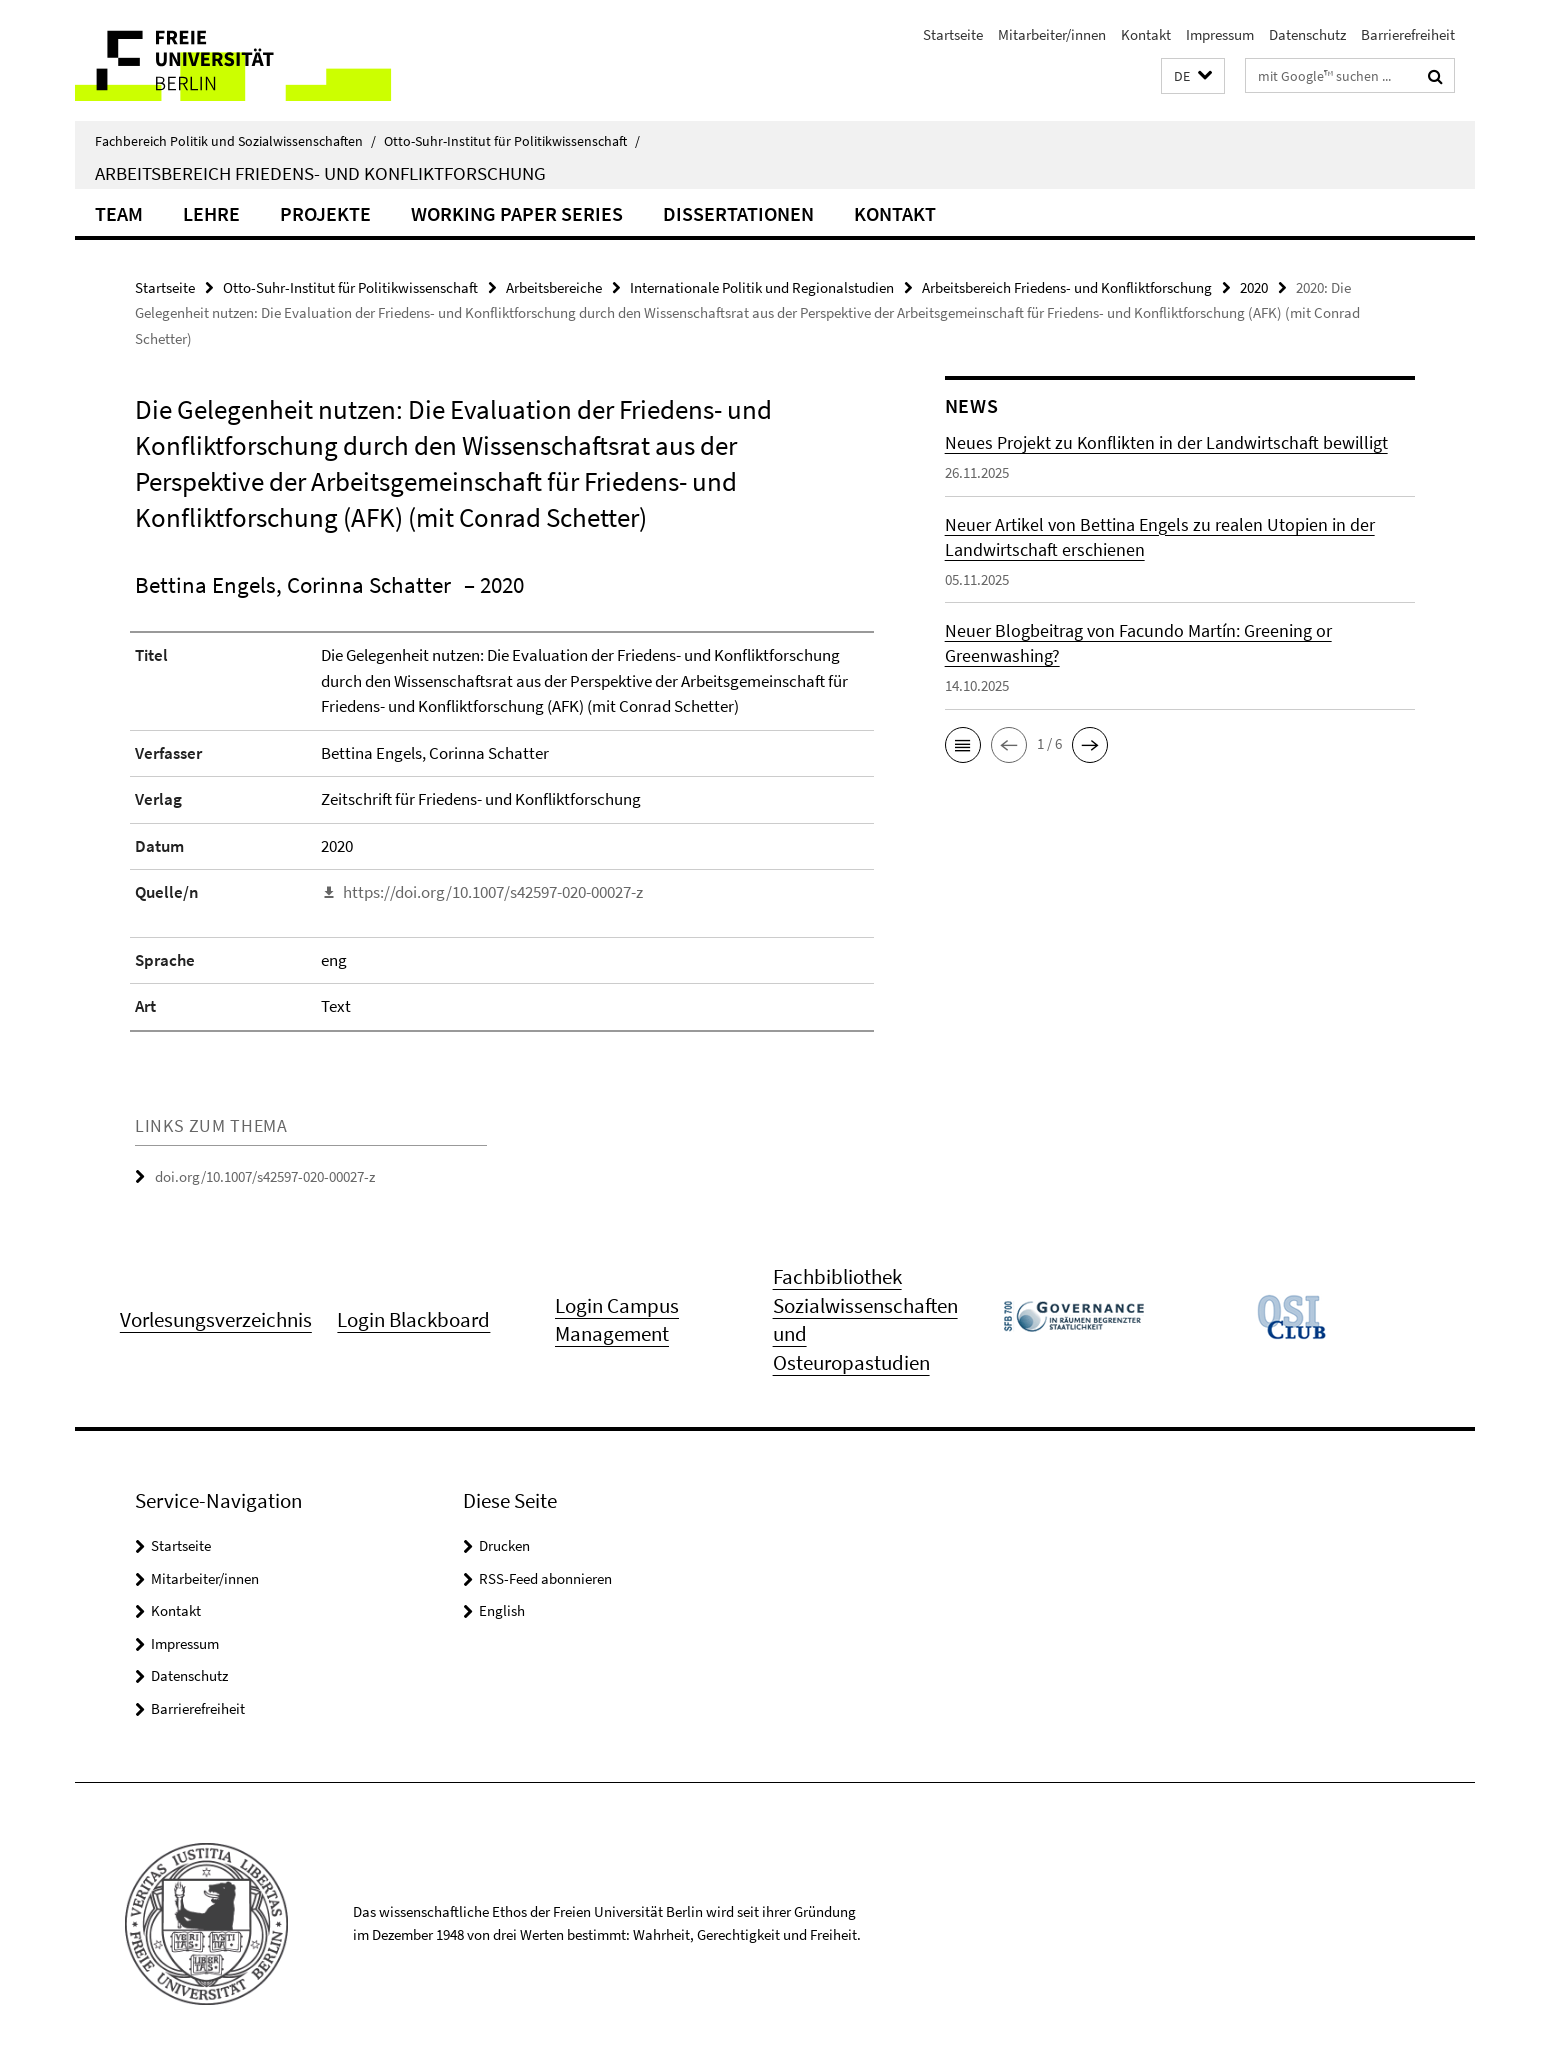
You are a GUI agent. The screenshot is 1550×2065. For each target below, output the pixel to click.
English (502, 1610)
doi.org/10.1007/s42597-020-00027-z (265, 1176)
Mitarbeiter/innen (1052, 34)
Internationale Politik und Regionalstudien (762, 287)
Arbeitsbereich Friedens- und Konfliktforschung (320, 173)
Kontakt (1146, 34)
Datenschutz (1307, 34)
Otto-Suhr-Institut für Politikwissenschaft (512, 141)
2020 (1254, 287)
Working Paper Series (517, 213)
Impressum (1220, 34)
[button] (1193, 76)
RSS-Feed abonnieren (545, 1578)
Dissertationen (738, 213)
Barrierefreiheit (1408, 34)
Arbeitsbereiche (554, 287)
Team (119, 213)
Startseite (953, 34)
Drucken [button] (504, 1545)
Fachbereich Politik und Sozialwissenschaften (235, 141)
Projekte (325, 213)
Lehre (211, 213)
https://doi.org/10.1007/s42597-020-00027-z (493, 892)
